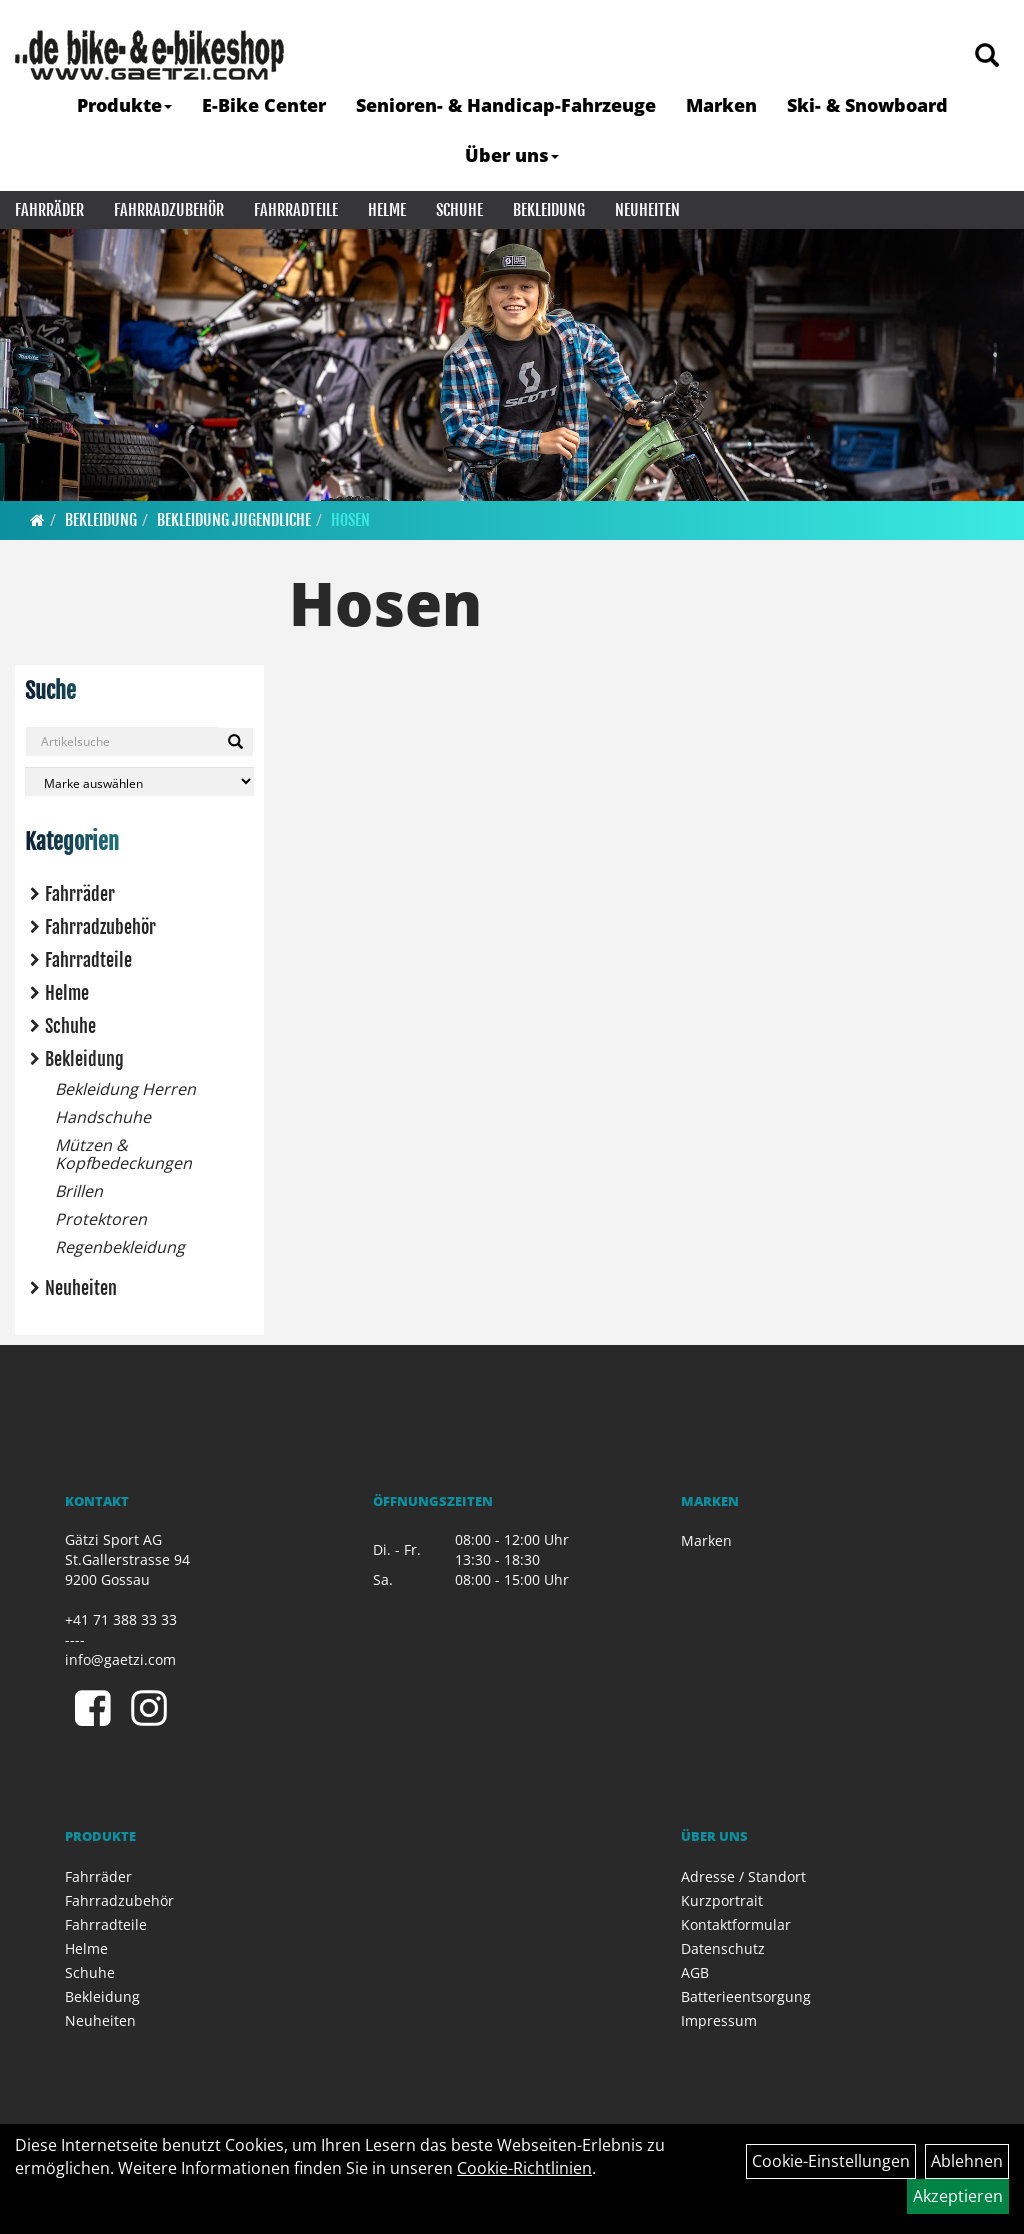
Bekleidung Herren (125, 1089)
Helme (387, 210)
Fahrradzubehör (169, 210)
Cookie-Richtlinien (524, 2168)
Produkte (124, 105)
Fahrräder (49, 210)
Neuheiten (647, 210)
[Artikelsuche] (987, 56)
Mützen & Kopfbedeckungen (123, 1154)
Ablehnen (967, 2161)
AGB (695, 1972)
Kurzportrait (722, 1900)
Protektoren (101, 1219)
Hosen (350, 520)
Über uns (512, 155)
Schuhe (459, 210)
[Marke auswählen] (139, 781)
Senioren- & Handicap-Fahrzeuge (506, 105)
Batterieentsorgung (746, 1996)
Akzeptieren (958, 2196)
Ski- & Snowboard (867, 105)
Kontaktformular (736, 1924)
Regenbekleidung (120, 1247)
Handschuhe (103, 1117)
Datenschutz (723, 1948)
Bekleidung (549, 210)
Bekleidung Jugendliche (234, 520)
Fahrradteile (296, 210)
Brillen (79, 1191)
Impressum (719, 2020)
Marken (721, 105)
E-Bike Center (264, 105)
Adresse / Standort (743, 1876)
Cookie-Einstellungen (831, 2161)
